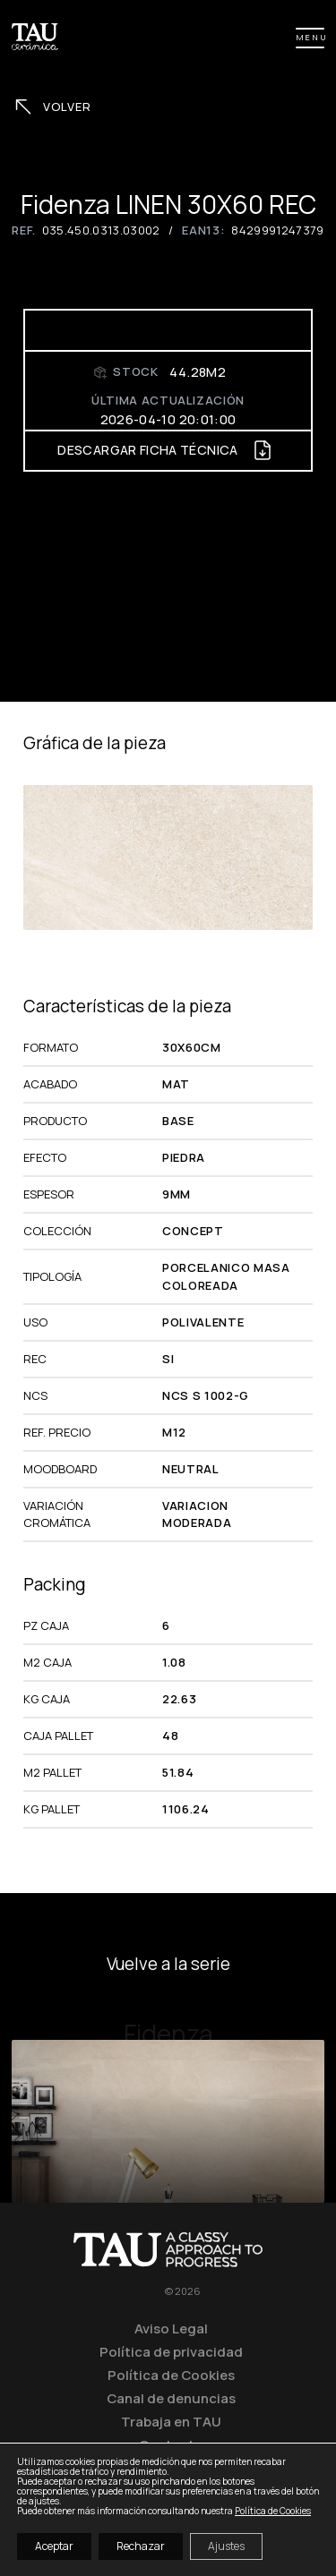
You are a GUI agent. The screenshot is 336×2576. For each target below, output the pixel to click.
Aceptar (54, 2546)
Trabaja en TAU (171, 2421)
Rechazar (140, 2546)
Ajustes (226, 2546)
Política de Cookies (171, 2375)
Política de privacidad (171, 2351)
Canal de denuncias (171, 2398)
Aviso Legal (171, 2328)
